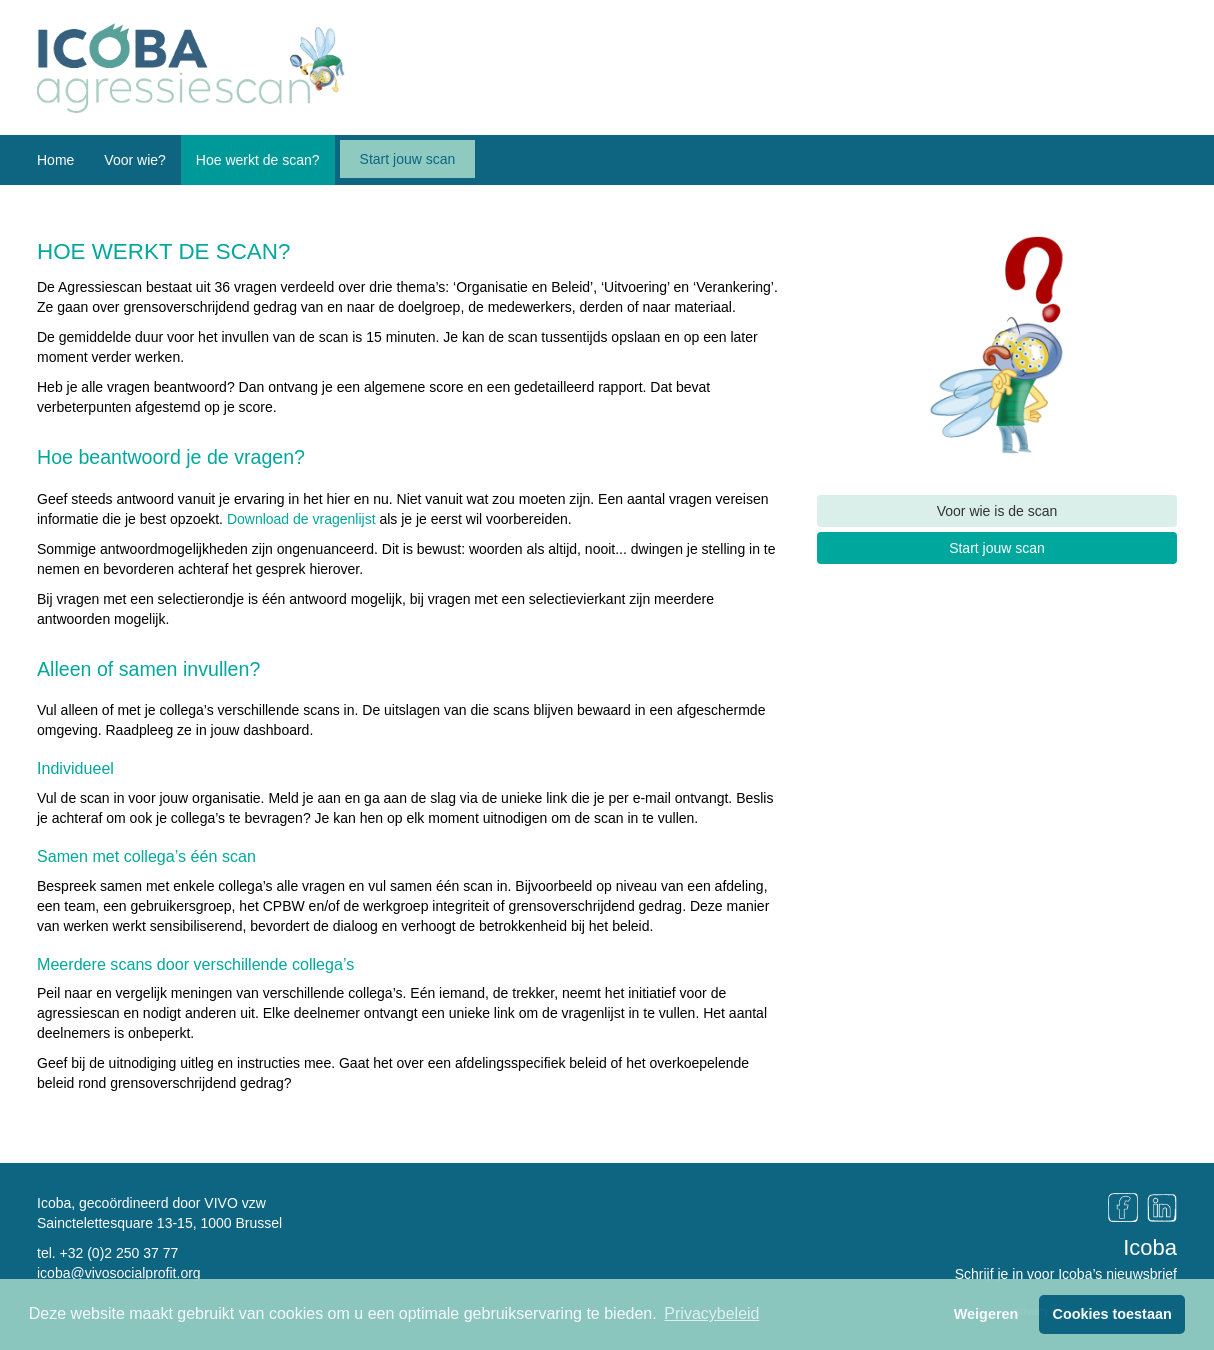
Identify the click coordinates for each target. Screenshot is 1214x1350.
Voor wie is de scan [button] (997, 511)
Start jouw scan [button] (997, 548)
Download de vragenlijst (301, 519)
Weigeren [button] (986, 1314)
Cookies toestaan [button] (1112, 1314)
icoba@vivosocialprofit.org (119, 1273)
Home (55, 160)
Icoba (1150, 1247)
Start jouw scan (408, 159)
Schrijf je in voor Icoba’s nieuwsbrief (1066, 1274)
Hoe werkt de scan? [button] (258, 160)
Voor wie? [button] (134, 160)
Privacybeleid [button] (711, 1313)
